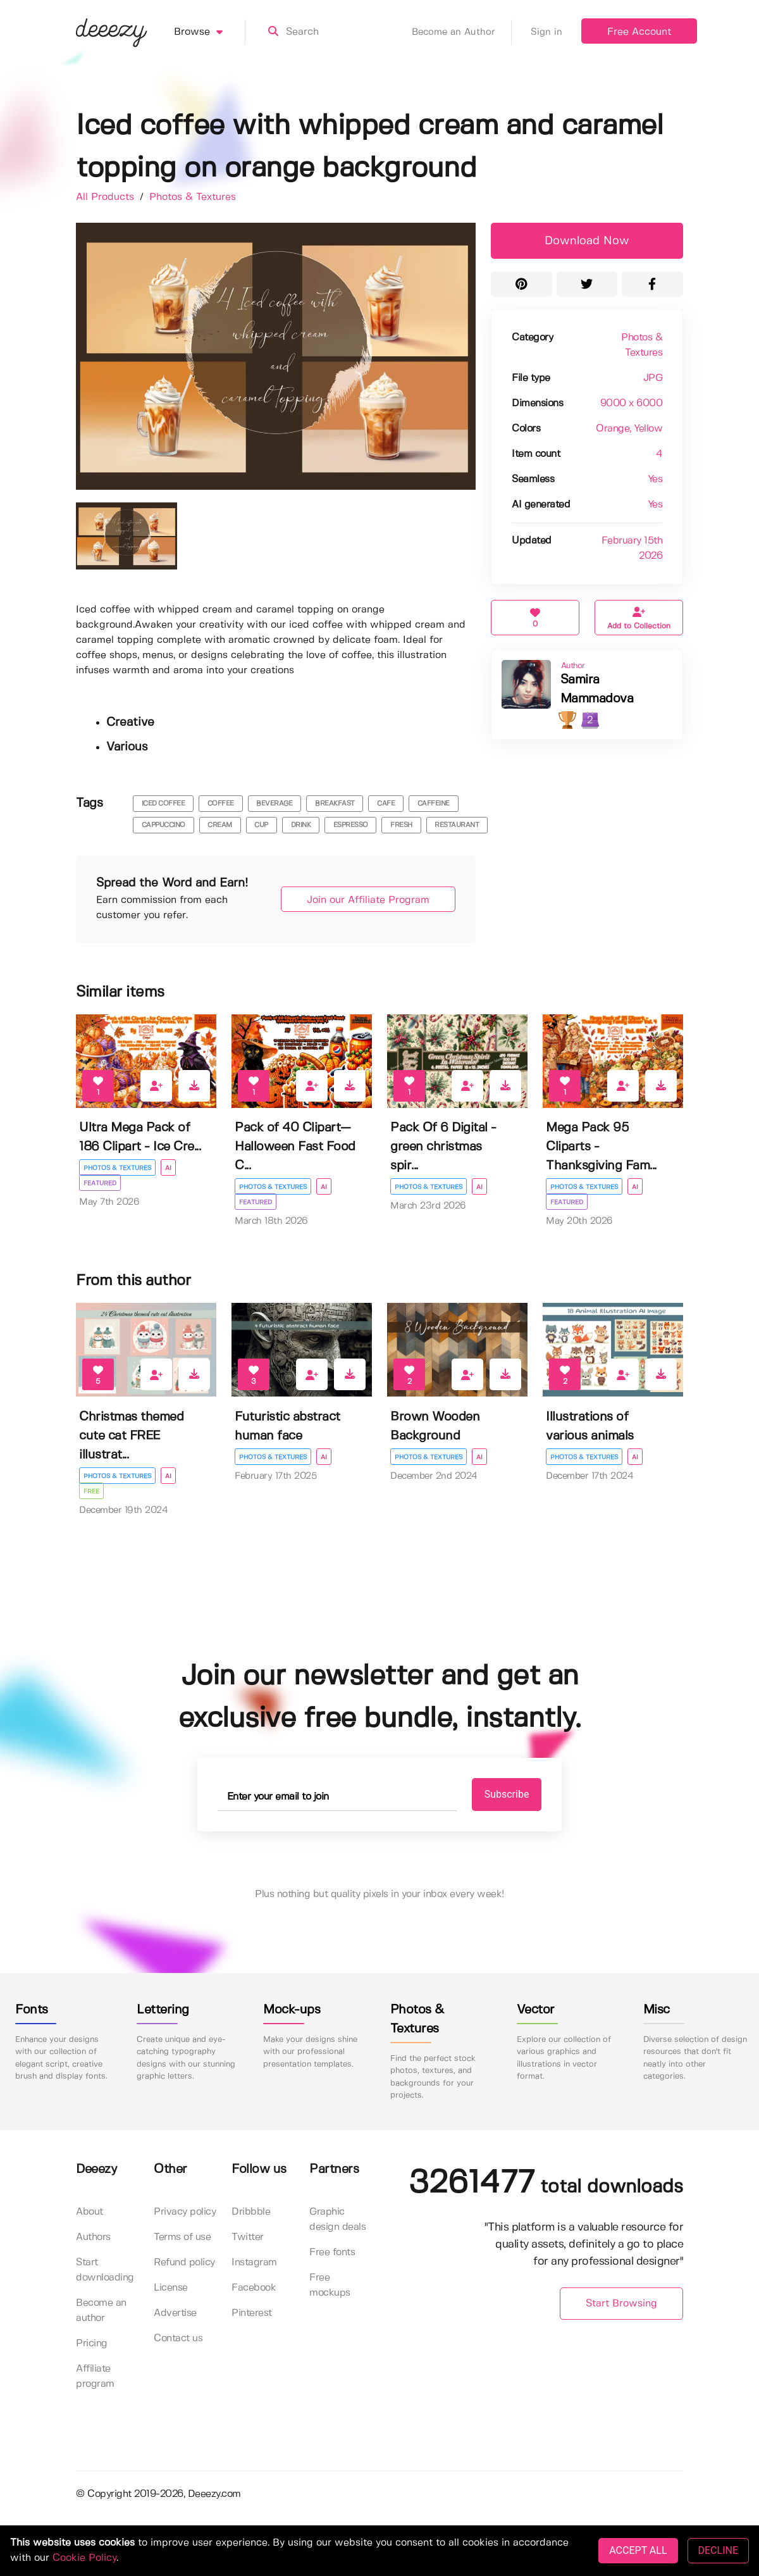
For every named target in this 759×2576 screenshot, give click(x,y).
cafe (386, 803)
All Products (106, 197)
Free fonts (332, 2252)
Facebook (253, 2288)
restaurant (457, 825)
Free (91, 1491)
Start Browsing (621, 2303)
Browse (209, 32)
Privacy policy (185, 2212)
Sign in (546, 32)
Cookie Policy (84, 2558)
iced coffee (163, 803)
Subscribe (506, 1794)
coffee (220, 803)
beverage (274, 803)
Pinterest (251, 2313)
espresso (350, 825)
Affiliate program (95, 2376)
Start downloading (105, 2270)
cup (261, 825)
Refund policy (184, 2262)
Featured (99, 1183)
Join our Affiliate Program (368, 900)
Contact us (178, 2338)
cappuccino (163, 825)
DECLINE (718, 2550)
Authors (93, 2237)
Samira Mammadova (597, 689)
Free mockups (329, 2285)
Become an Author (462, 32)
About (89, 2212)
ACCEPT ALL (638, 2550)
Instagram (254, 2262)
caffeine (433, 803)
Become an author (101, 2310)
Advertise (175, 2313)
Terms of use (182, 2237)
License (171, 2288)
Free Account (639, 32)
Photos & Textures (192, 197)
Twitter (247, 2237)
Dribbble (250, 2212)
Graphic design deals (337, 2219)
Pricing (92, 2343)
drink (301, 825)
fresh (401, 825)
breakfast (335, 803)
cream (219, 825)
